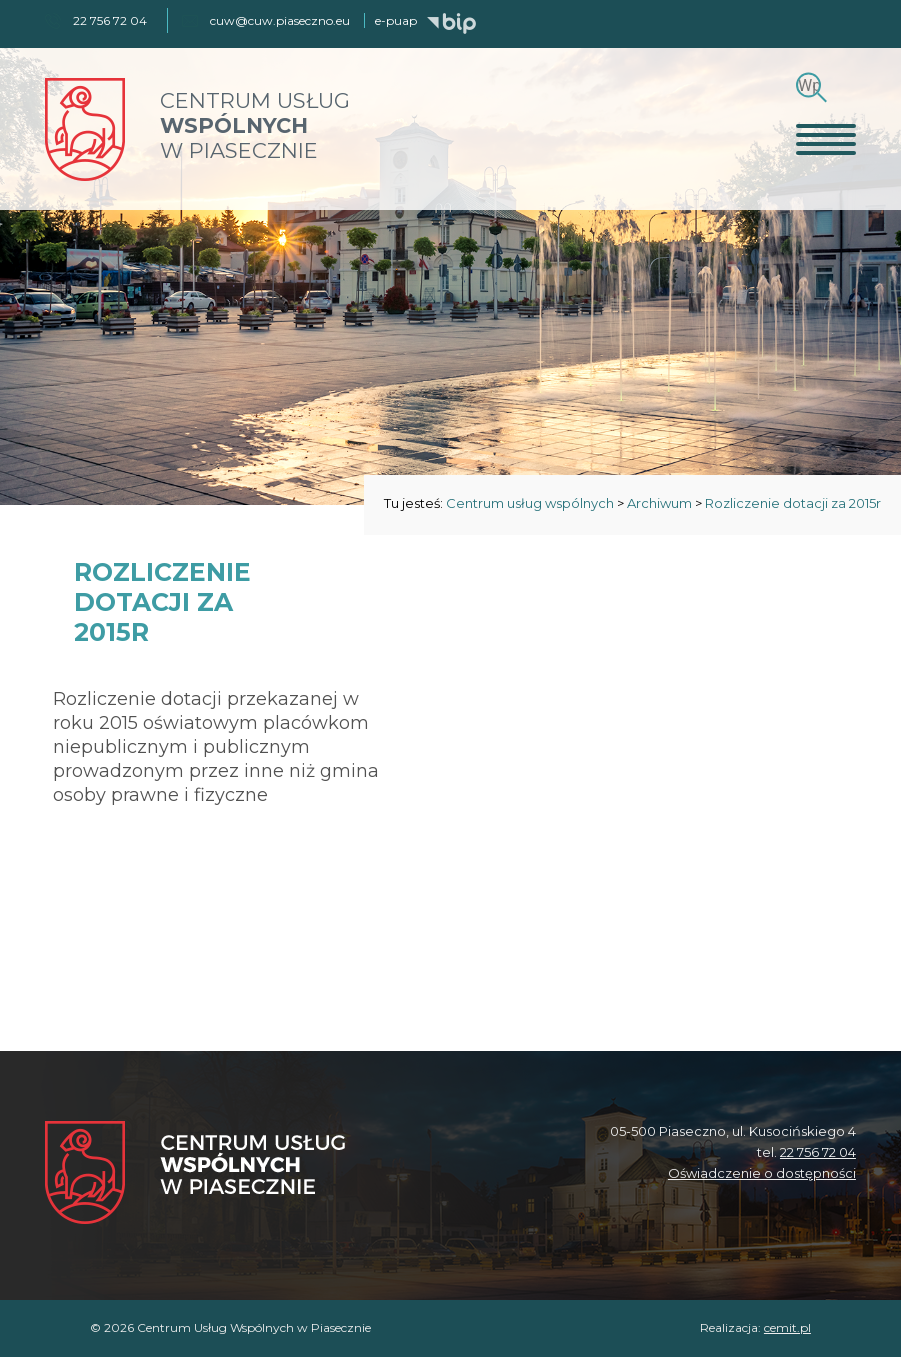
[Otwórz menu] (826, 139)
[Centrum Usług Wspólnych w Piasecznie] (195, 1174)
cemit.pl (787, 1327)
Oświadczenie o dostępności (762, 1173)
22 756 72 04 (818, 1152)
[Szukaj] (808, 85)
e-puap (396, 20)
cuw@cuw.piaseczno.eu (280, 20)
